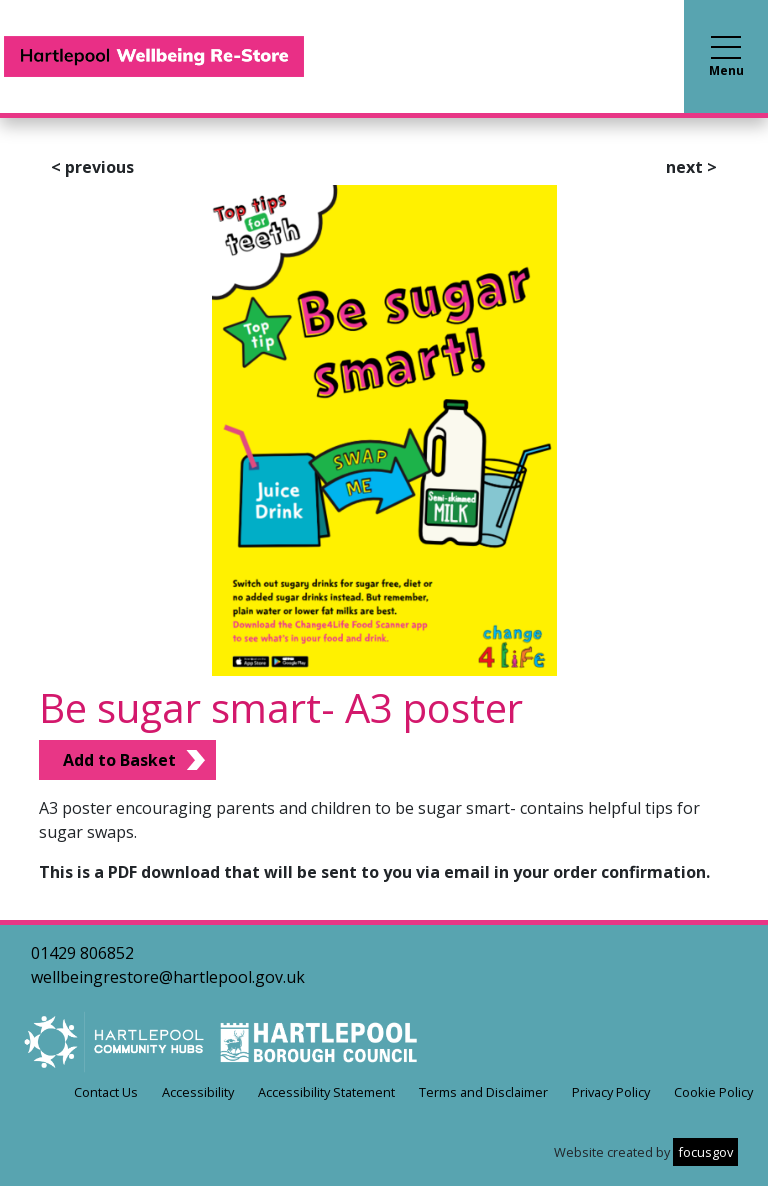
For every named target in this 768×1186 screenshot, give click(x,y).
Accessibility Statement (326, 1092)
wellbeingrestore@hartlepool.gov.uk (168, 977)
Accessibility (198, 1092)
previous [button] (92, 167)
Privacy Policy (611, 1092)
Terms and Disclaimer (483, 1092)
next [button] (691, 167)
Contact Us (106, 1092)
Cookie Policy (713, 1092)
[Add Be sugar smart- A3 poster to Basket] (127, 760)
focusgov (705, 1152)
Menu (726, 57)
